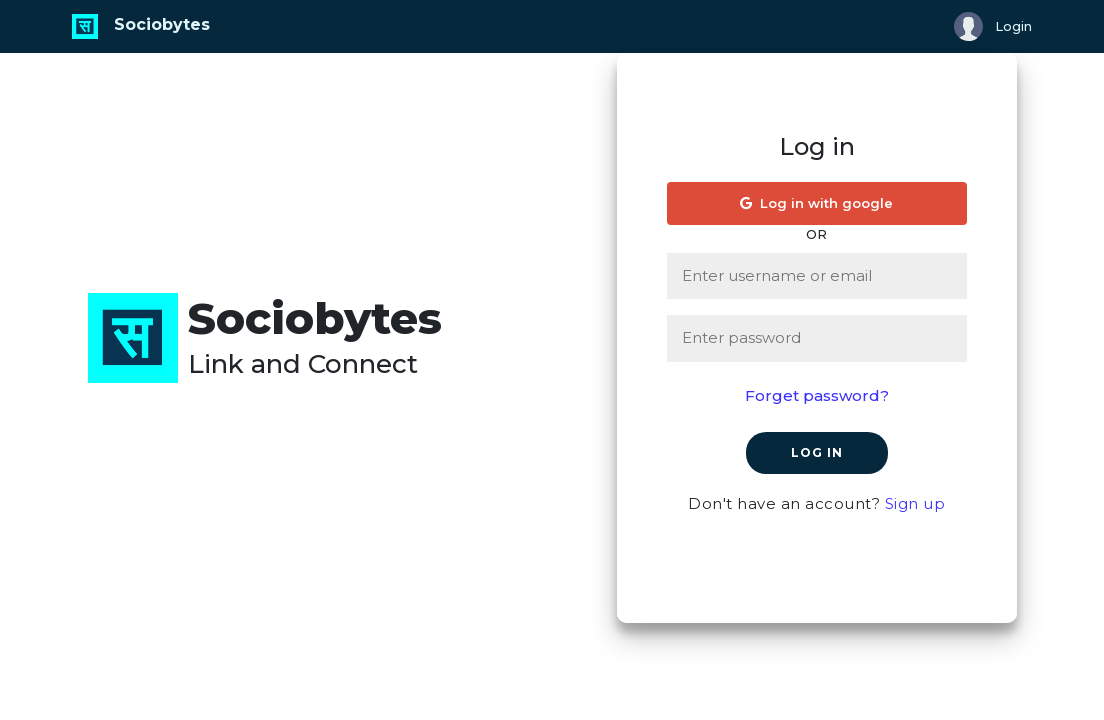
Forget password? (817, 395)
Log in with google (816, 203)
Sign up (915, 503)
